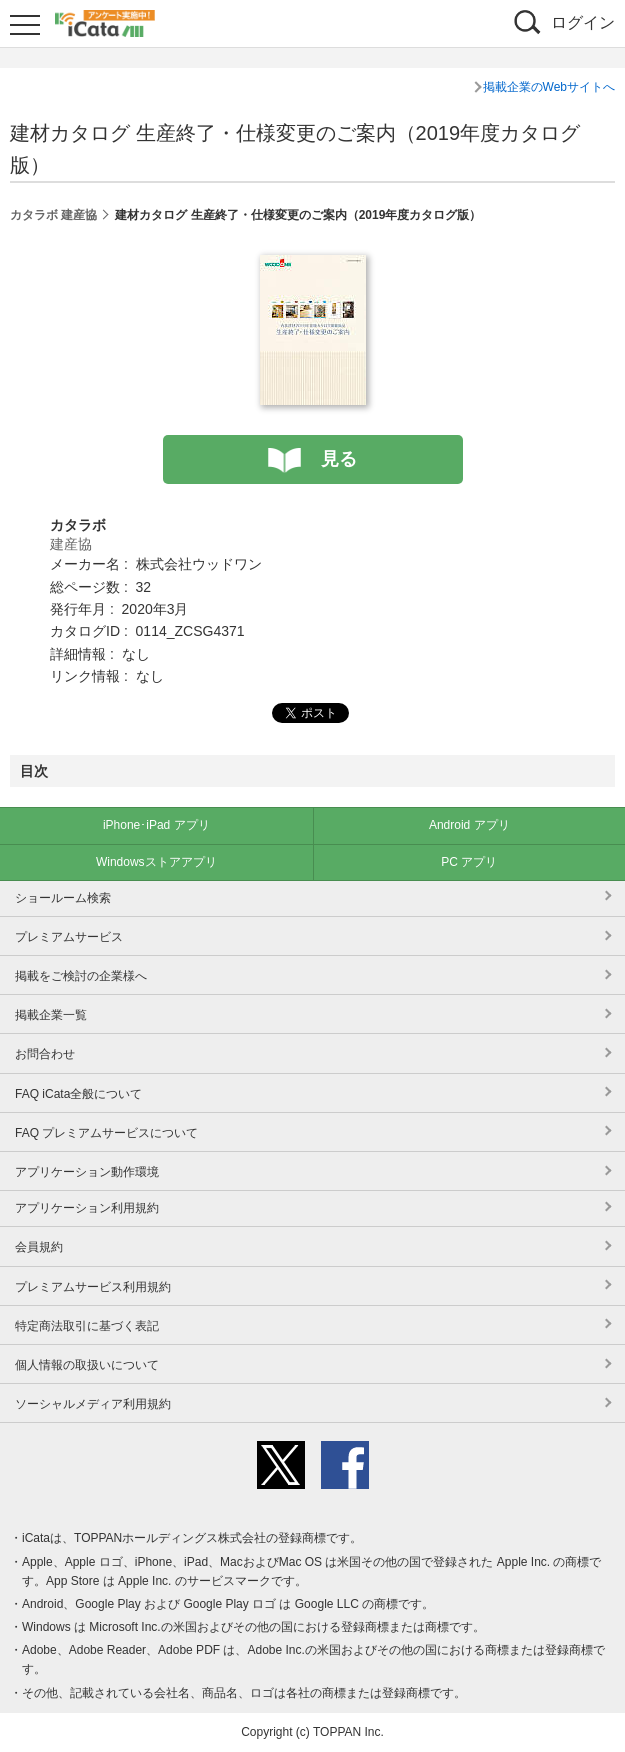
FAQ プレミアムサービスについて (106, 1133)
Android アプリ (469, 825)
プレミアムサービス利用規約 (93, 1287)
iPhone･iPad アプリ (156, 825)
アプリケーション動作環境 (87, 1172)
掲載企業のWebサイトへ (549, 87)
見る (339, 459)
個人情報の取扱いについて (87, 1365)
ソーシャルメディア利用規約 (93, 1404)
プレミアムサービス (69, 937)
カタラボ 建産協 (53, 215)
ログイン (583, 22)
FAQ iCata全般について (78, 1094)
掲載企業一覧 (51, 1015)
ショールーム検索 (63, 898)
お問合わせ (45, 1054)
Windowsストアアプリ (156, 862)
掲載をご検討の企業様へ (81, 976)
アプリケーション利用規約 (87, 1208)
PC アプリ (469, 862)
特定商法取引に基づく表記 (87, 1326)
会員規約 (39, 1247)
